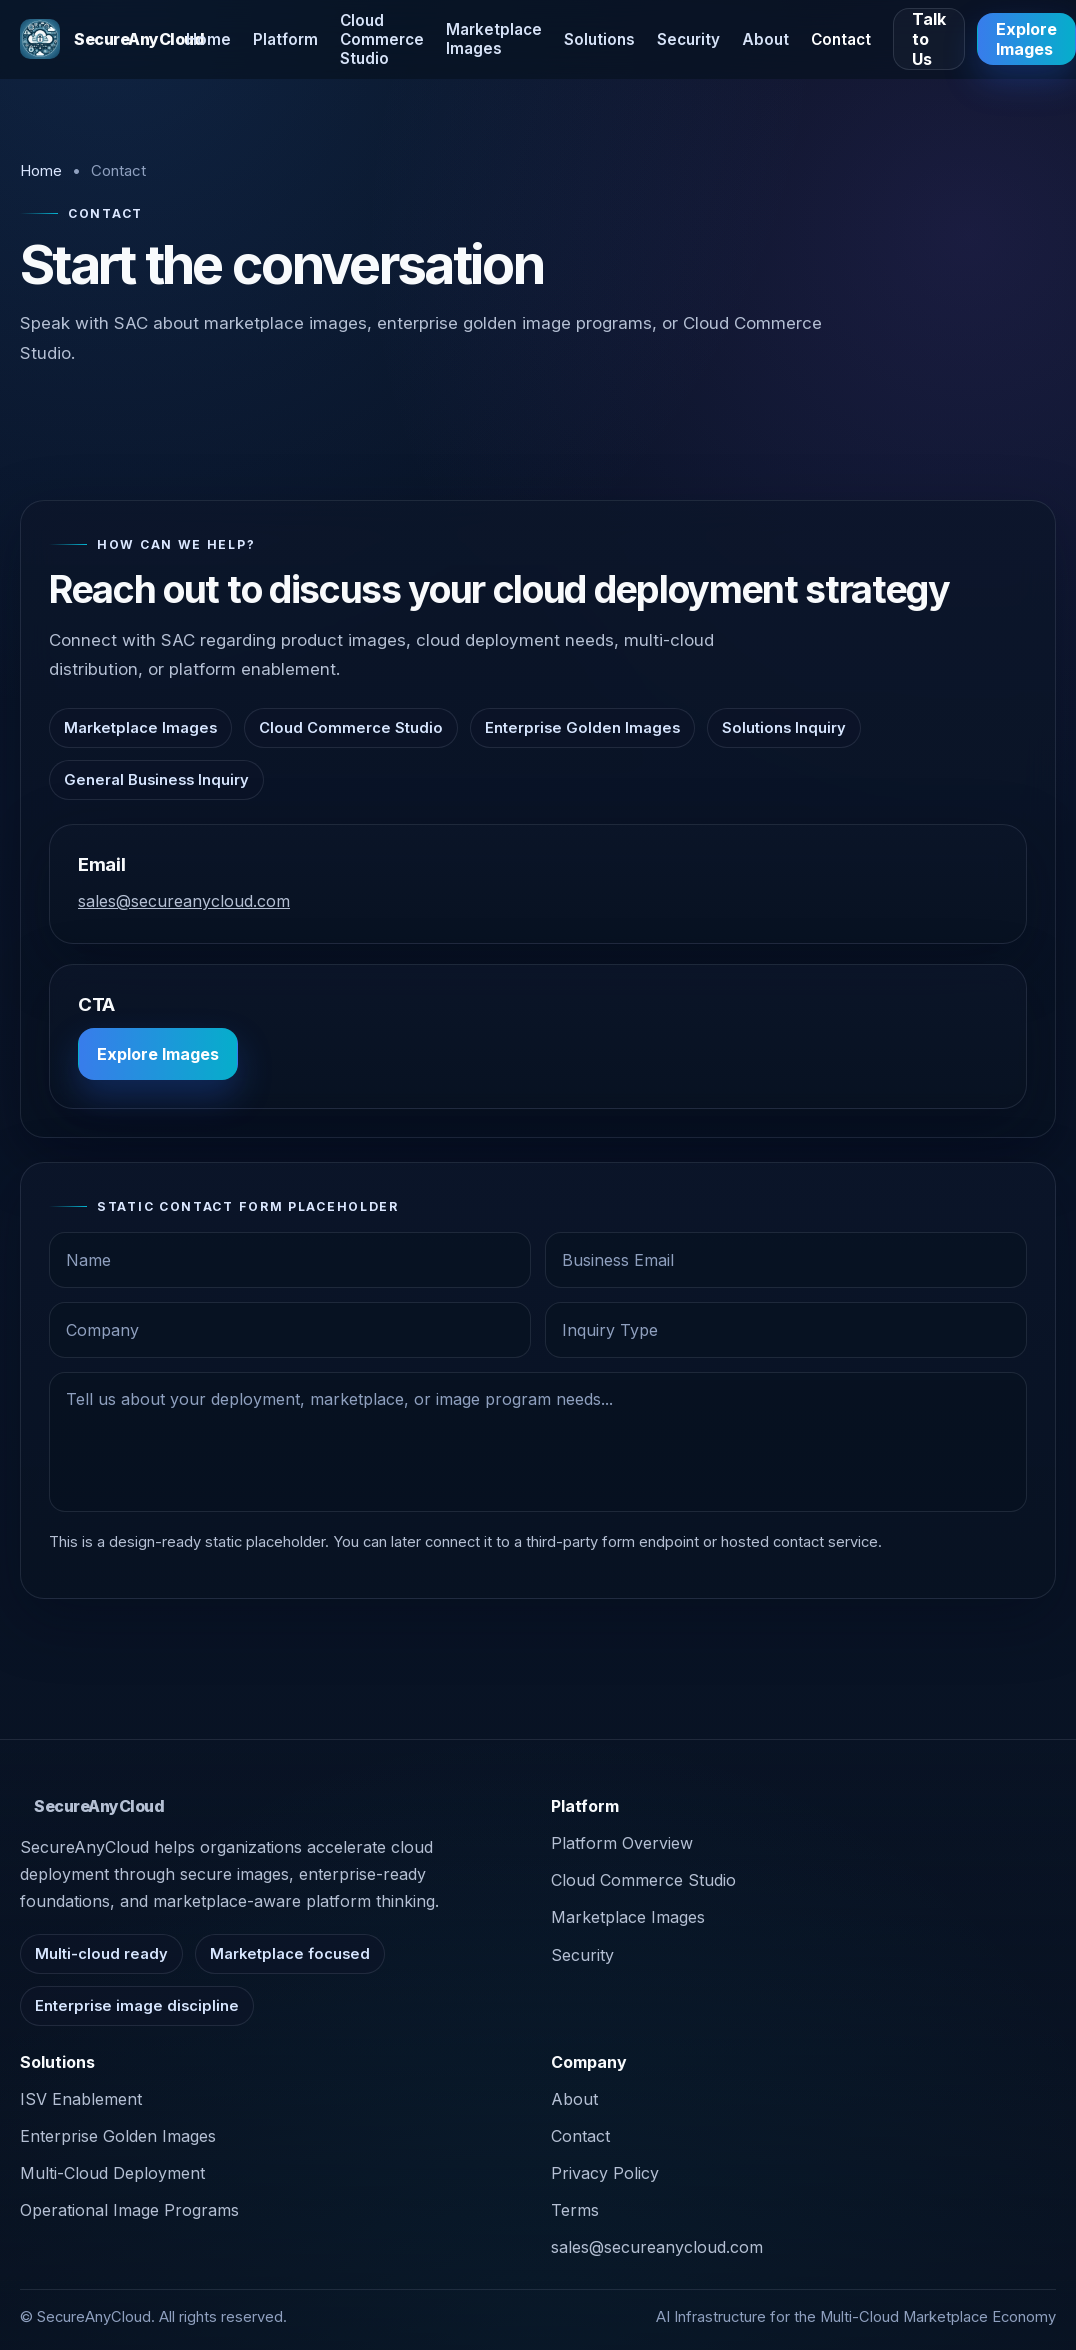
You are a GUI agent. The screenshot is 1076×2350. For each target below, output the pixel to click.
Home (208, 39)
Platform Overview (622, 1843)
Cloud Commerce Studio (382, 39)
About (765, 39)
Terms (575, 2210)
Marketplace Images (494, 39)
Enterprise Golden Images (118, 2136)
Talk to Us (929, 39)
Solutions (599, 39)
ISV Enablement (81, 2099)
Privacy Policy (605, 2173)
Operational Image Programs (129, 2210)
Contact (841, 39)
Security (688, 39)
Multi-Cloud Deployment (112, 2173)
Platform (285, 39)
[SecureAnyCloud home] (92, 39)
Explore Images (158, 1054)
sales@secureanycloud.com (184, 901)
